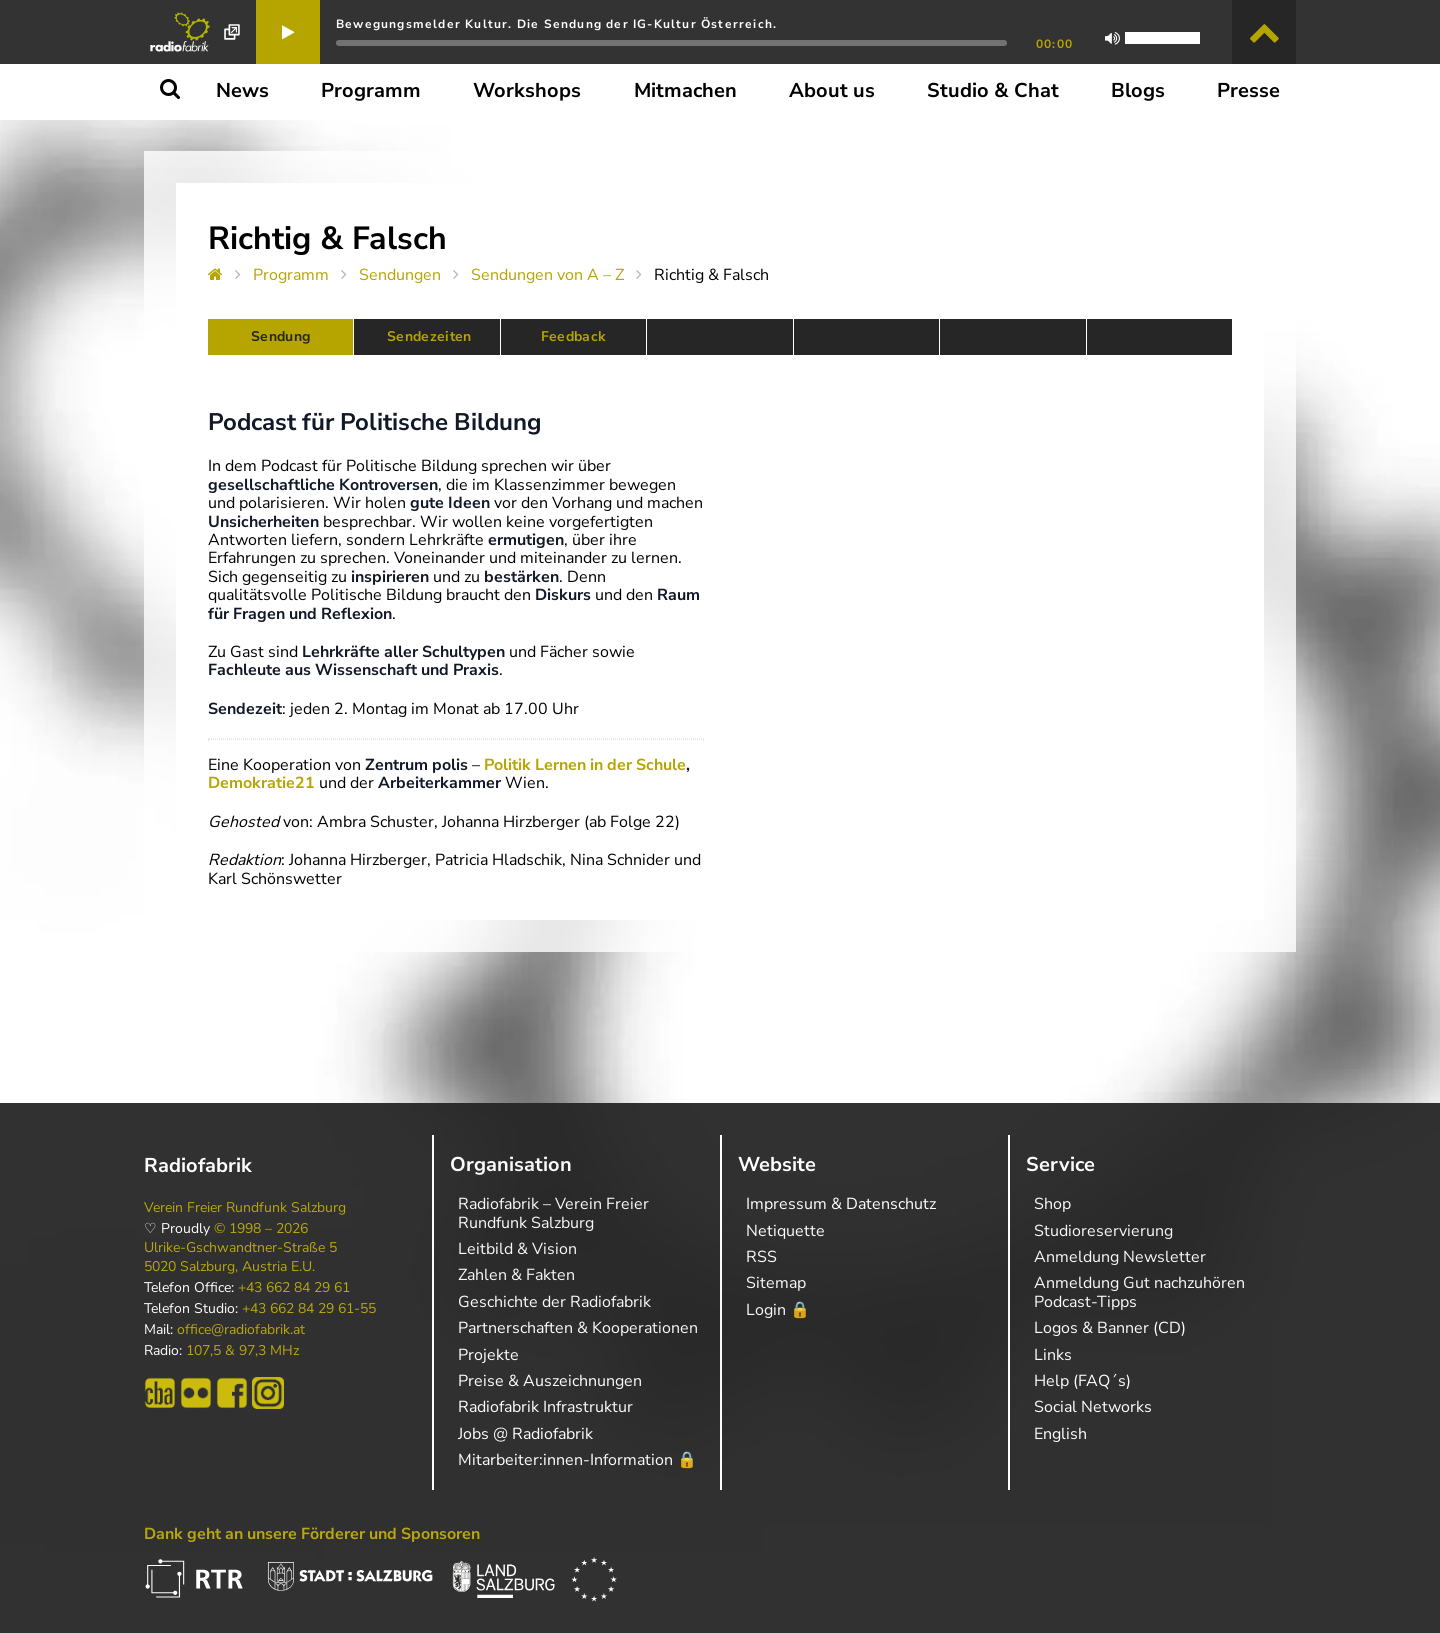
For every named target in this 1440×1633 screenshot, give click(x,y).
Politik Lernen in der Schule (585, 765)
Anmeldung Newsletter (1120, 1257)
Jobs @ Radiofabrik (525, 1434)
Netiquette (785, 1231)
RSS (761, 1257)
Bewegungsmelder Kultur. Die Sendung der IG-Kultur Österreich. (556, 24)
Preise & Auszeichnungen (550, 1381)
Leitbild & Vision (517, 1249)
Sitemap (776, 1283)
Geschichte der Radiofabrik (554, 1302)
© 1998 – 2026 (261, 1229)
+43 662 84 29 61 (294, 1288)
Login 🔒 (778, 1310)
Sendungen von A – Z (547, 275)
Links (1053, 1355)
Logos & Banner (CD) (1110, 1328)
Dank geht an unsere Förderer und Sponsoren (312, 1534)
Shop (1052, 1204)
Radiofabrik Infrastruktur (545, 1407)
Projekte (488, 1355)
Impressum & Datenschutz (841, 1204)
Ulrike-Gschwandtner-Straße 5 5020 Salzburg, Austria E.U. (240, 1257)
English (1060, 1434)
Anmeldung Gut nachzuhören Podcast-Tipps (1139, 1292)
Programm (291, 275)
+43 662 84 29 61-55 (309, 1309)
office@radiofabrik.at (241, 1330)
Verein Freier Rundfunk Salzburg (245, 1208)
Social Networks (1093, 1407)
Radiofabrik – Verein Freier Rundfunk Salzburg (553, 1213)
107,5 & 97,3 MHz (242, 1351)
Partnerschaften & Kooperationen (578, 1328)
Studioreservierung (1103, 1231)
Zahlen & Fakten (516, 1275)
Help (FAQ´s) (1082, 1381)
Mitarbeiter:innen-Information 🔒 (577, 1460)
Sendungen (400, 275)
